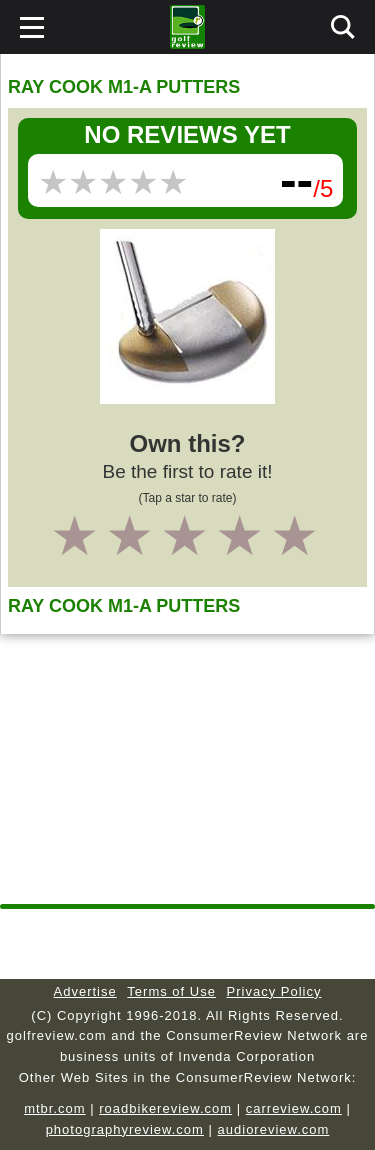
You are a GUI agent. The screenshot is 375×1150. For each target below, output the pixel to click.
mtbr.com (54, 1108)
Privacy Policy (274, 991)
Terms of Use (171, 991)
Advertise (85, 991)
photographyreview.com (125, 1129)
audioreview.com (274, 1129)
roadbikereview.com (165, 1108)
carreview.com (294, 1108)
